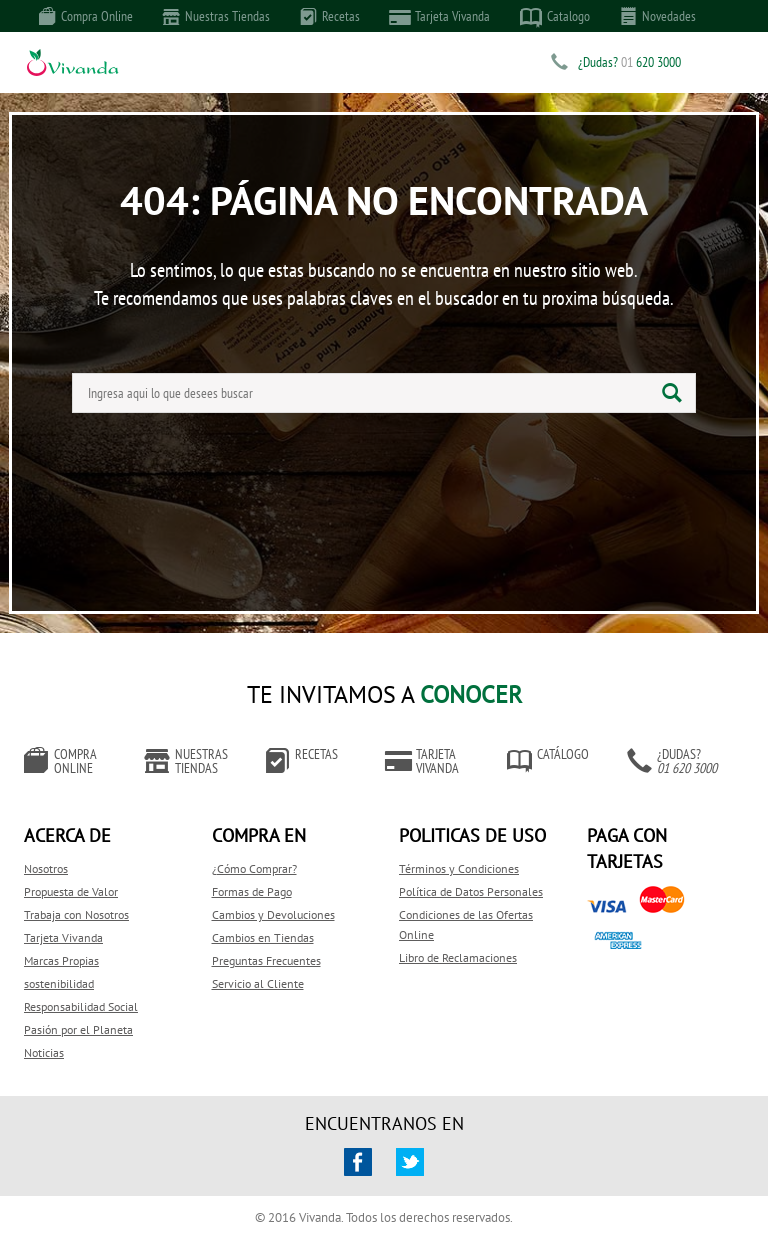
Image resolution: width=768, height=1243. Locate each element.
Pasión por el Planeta (78, 1029)
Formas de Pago (252, 891)
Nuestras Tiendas (216, 16)
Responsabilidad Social (81, 1006)
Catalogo (555, 17)
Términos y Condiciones (459, 868)
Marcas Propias (61, 960)
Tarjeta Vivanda (440, 16)
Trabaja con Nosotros (76, 914)
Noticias (44, 1052)
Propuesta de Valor (71, 891)
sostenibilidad (59, 983)
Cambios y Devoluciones (273, 914)
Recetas (330, 16)
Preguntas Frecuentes (266, 960)
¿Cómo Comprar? (254, 868)
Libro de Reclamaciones (458, 957)
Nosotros (46, 868)
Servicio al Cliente (258, 983)
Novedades (658, 16)
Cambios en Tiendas (263, 937)
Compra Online (86, 16)
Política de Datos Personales (471, 891)
